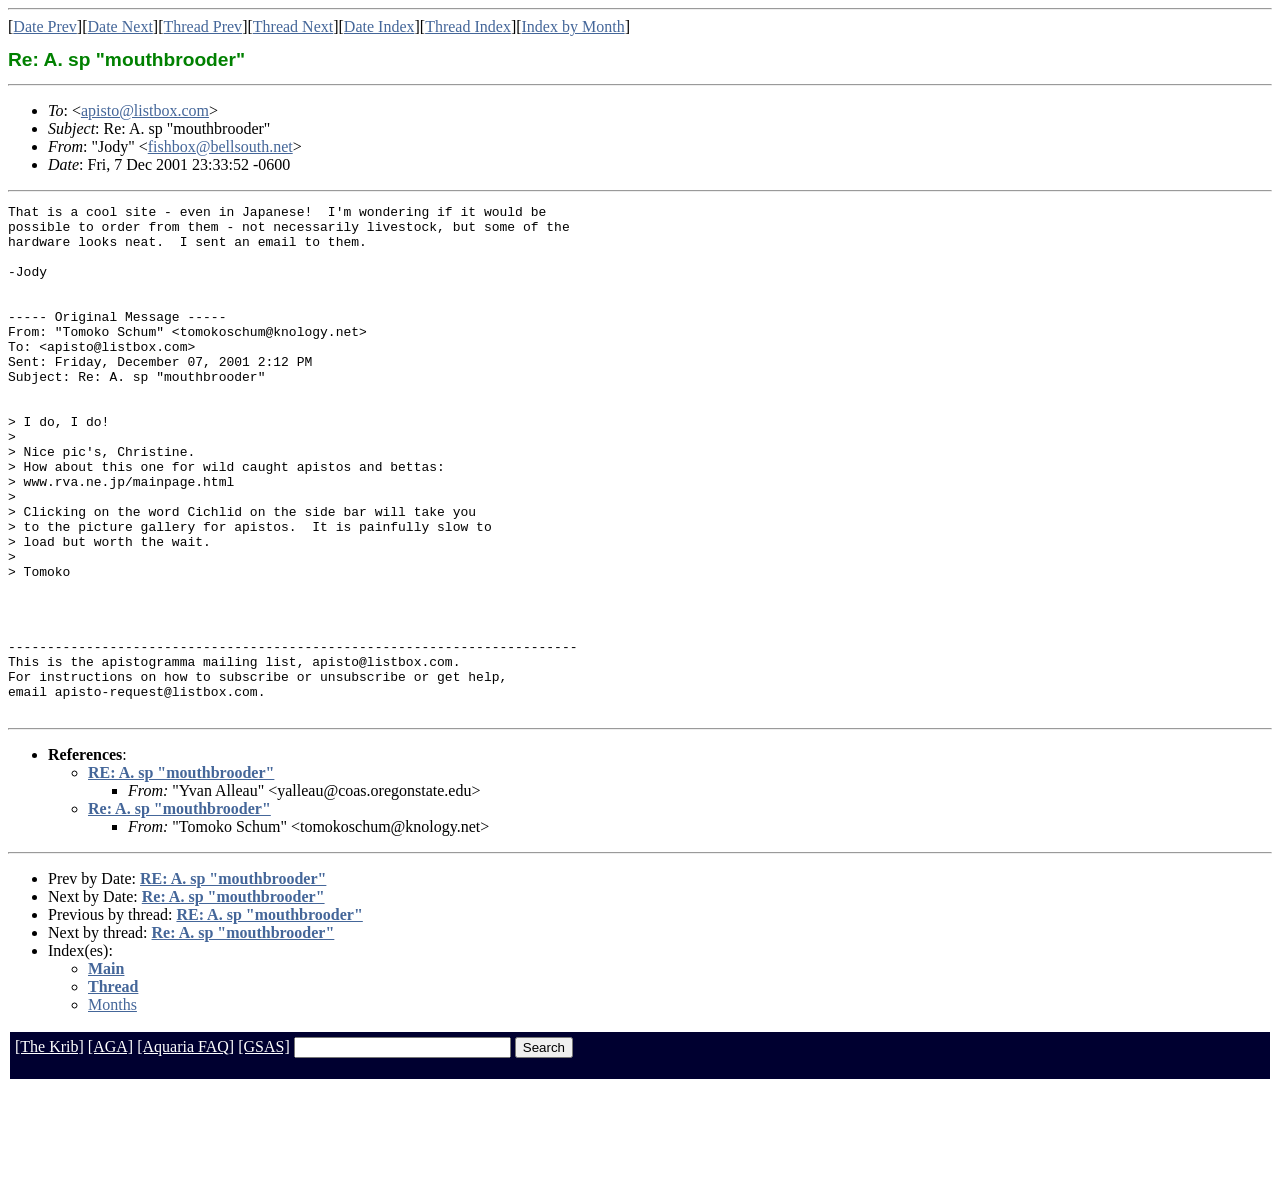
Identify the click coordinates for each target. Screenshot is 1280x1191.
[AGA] (110, 1148)
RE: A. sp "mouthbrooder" (181, 874)
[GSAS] (264, 1148)
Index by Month (573, 26)
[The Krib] (49, 1148)
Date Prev (45, 26)
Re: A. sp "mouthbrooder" (179, 910)
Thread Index (468, 26)
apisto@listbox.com (145, 110)
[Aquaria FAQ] (185, 1148)
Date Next (120, 26)
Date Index (379, 26)
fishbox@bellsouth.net (220, 146)
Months (112, 1106)
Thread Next (293, 26)
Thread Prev (202, 26)
